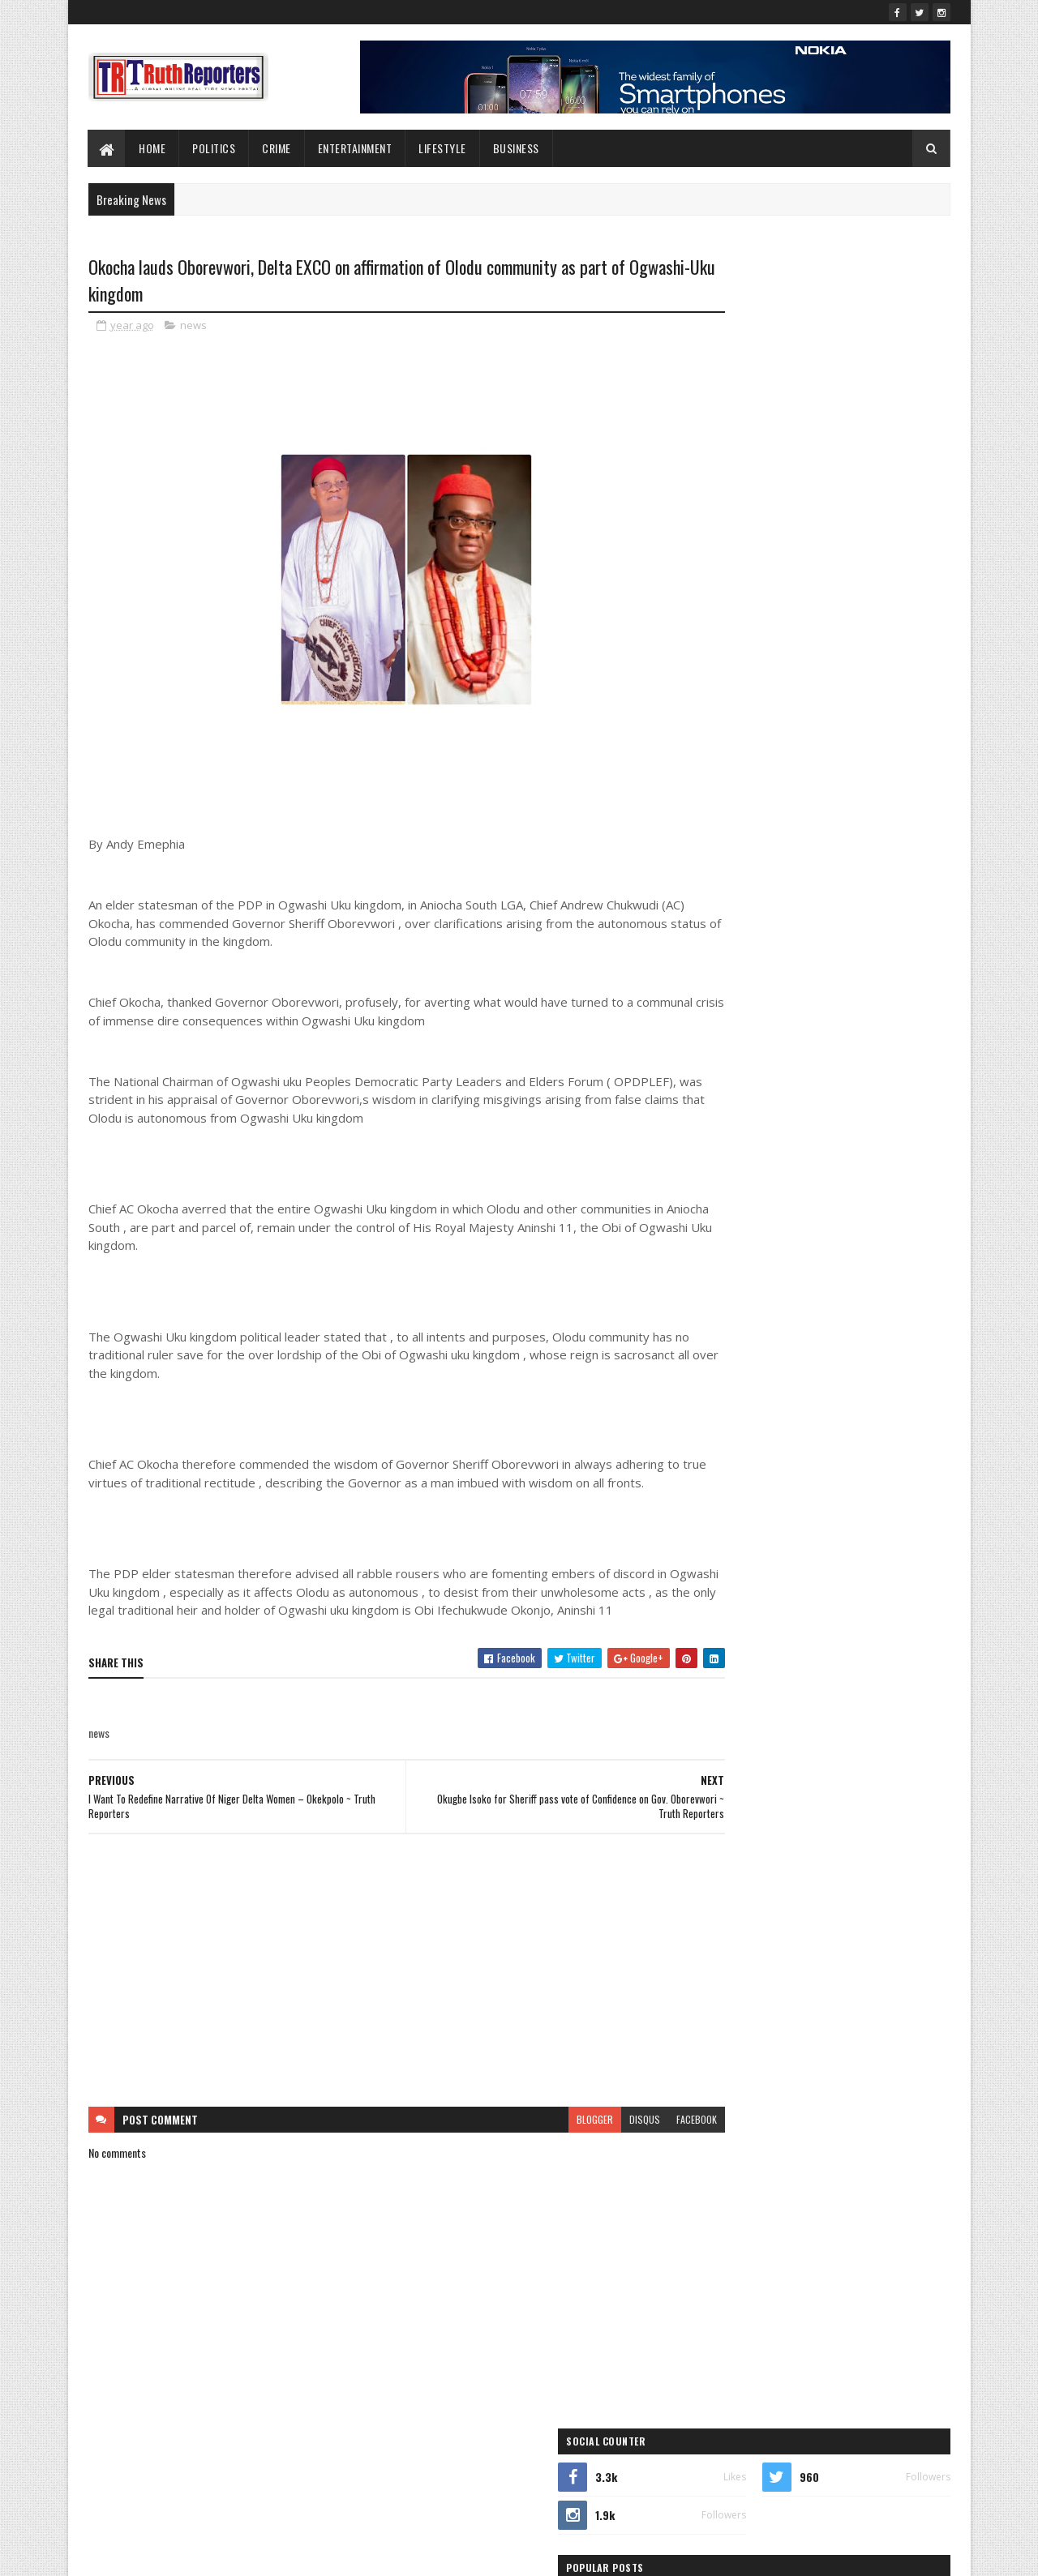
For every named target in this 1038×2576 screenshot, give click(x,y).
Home (152, 147)
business (764, 1108)
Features (716, 1165)
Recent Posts (755, 695)
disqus (582, 2158)
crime (837, 1108)
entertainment (807, 1137)
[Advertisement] (375, 2009)
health (892, 1165)
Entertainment (355, 147)
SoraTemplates (164, 2554)
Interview (717, 1193)
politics (714, 1279)
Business (516, 147)
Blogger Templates (298, 2554)
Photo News (793, 1250)
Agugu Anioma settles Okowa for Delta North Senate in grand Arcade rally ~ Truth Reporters (855, 640)
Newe (813, 1222)
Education (719, 1137)
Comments (885, 695)
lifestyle (443, 147)
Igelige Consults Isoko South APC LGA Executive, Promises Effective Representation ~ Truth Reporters (856, 438)
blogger (532, 2158)
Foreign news (812, 1165)
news (193, 327)
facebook (634, 2158)
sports (793, 1279)
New (754, 1222)
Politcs (871, 1250)
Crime (277, 147)
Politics (214, 147)
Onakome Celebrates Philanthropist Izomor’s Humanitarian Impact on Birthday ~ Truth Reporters (856, 505)
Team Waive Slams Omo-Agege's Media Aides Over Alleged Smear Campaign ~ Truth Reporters (855, 573)
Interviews (797, 1193)
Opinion (715, 1250)
